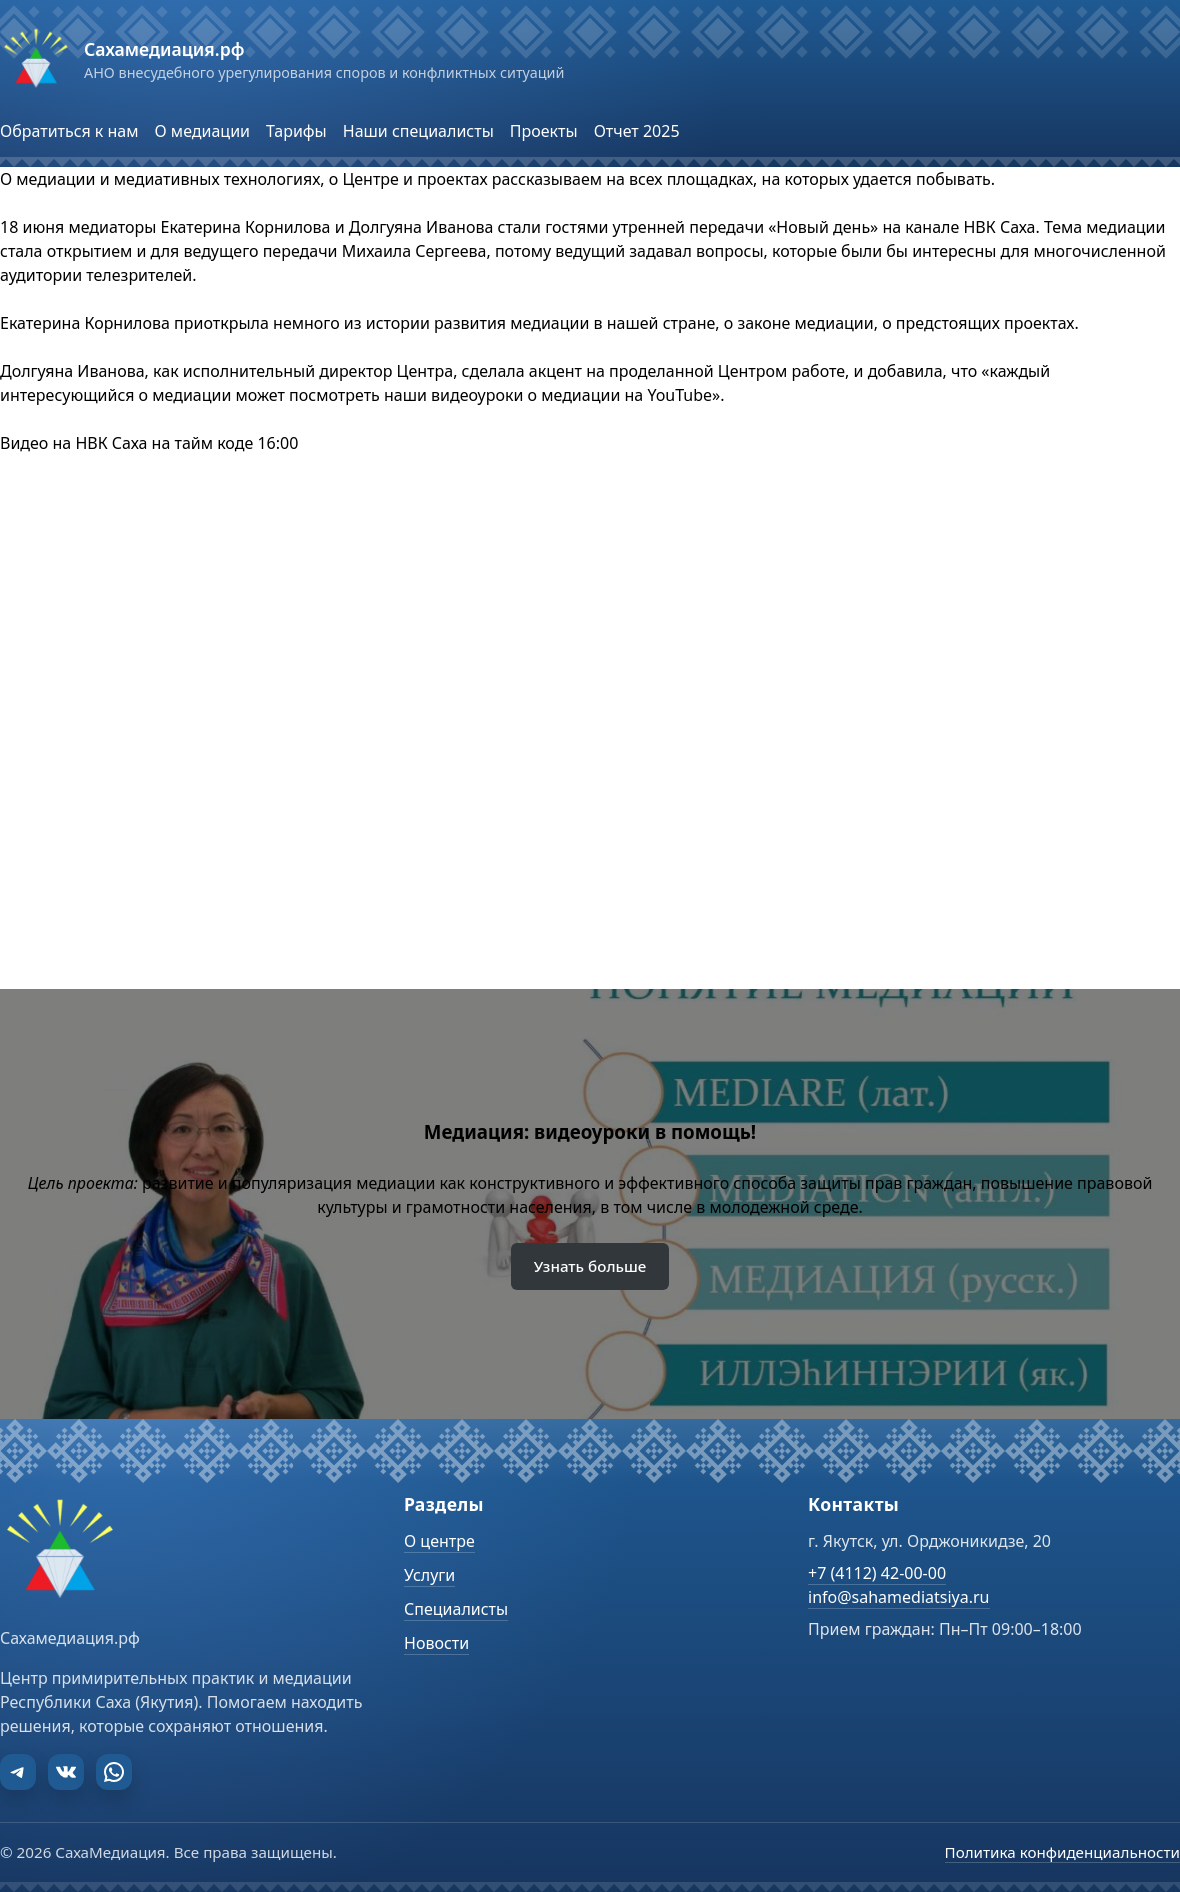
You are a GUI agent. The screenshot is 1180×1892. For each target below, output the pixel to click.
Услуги (429, 1575)
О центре (439, 1541)
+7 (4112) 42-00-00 (877, 1573)
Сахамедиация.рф (164, 49)
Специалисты (456, 1609)
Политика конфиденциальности (1062, 1852)
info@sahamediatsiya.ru (899, 1597)
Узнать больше (590, 1266)
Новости (436, 1643)
